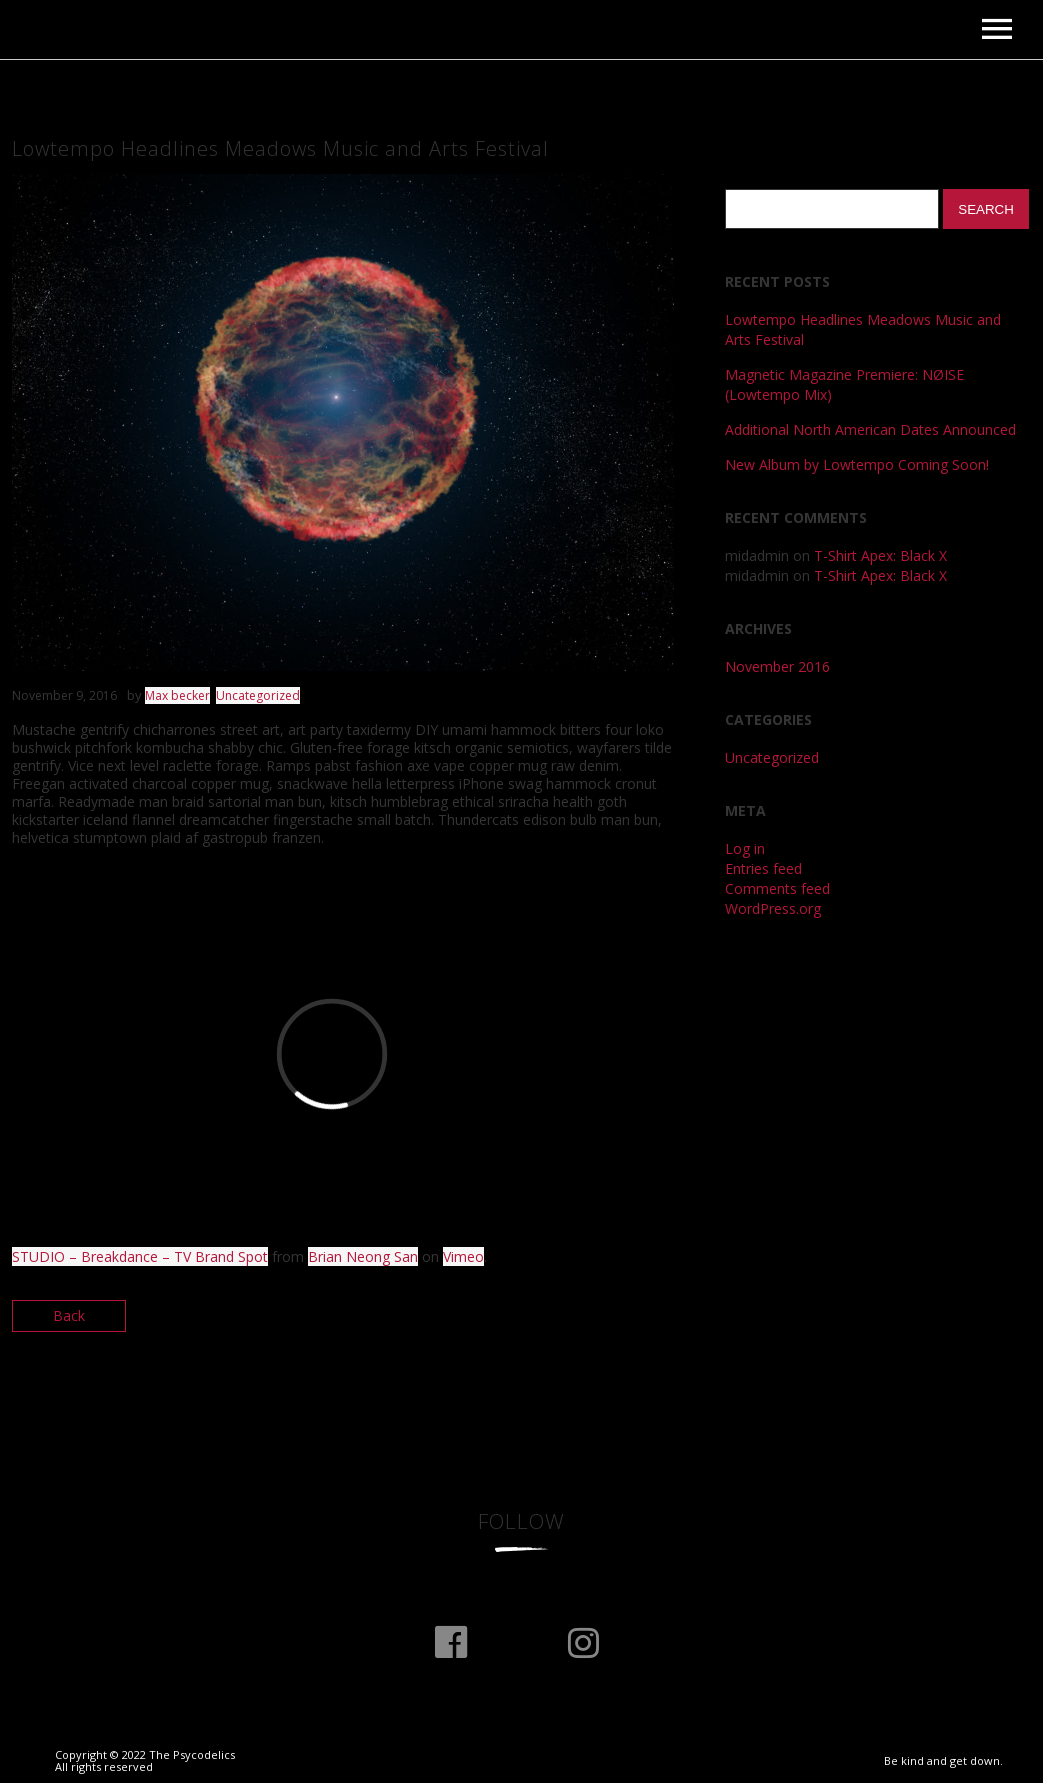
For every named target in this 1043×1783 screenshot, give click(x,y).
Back (69, 1315)
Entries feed (763, 868)
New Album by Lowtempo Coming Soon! (857, 464)
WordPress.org (773, 908)
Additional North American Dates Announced (870, 429)
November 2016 (777, 666)
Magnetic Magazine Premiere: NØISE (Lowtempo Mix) (844, 384)
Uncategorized (258, 695)
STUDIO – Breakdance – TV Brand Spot (140, 1256)
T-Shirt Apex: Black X (880, 555)
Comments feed (777, 888)
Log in (745, 848)
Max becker (177, 695)
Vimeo (463, 1256)
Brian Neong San (363, 1256)
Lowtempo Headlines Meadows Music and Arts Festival (863, 329)
